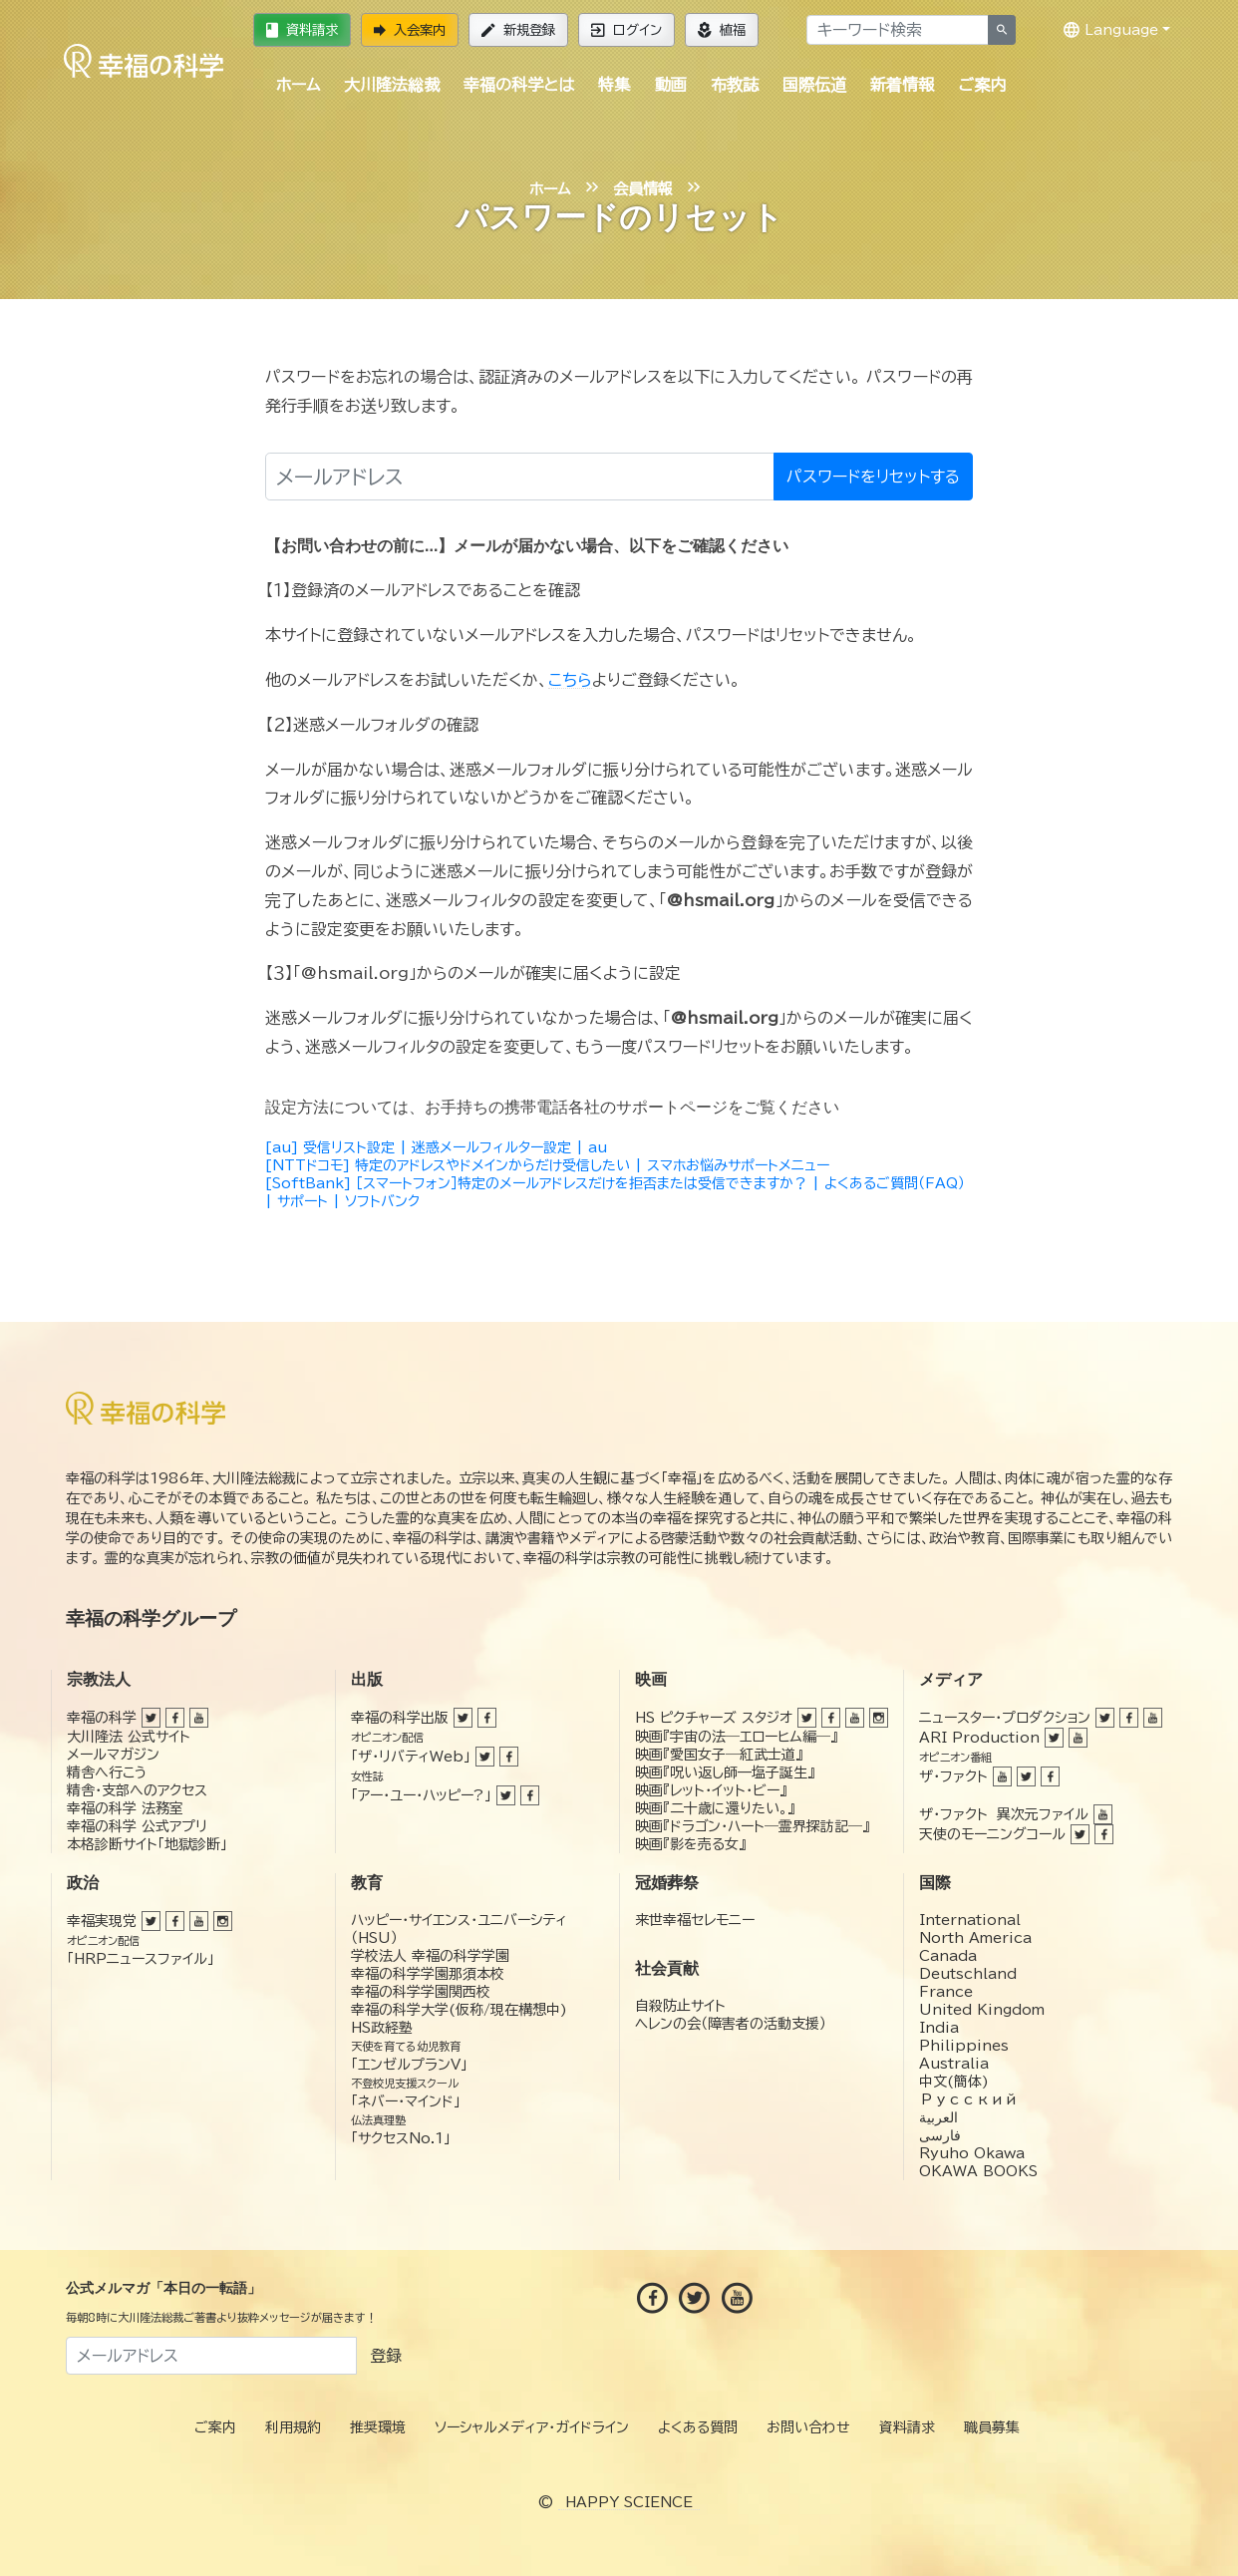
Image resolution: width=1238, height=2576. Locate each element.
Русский (968, 2099)
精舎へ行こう (107, 1772)
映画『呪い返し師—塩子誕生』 (724, 1772)
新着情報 (902, 85)
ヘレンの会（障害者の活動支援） (730, 2024)
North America (975, 1938)
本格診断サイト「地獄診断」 (147, 1844)
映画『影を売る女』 (690, 1844)
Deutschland (968, 1974)
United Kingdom (982, 2010)
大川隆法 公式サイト (128, 1737)
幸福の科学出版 (400, 1718)
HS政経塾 (382, 2028)
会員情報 (643, 188)
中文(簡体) (954, 2082)
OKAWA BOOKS (978, 2171)
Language (1111, 30)
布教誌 (735, 85)
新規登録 (518, 30)
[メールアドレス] (519, 476)
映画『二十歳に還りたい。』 (714, 1808)
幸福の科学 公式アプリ (137, 1826)
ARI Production (979, 1738)
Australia (954, 2064)
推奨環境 (378, 2427)
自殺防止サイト (680, 2006)
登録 (386, 2356)
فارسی (940, 2135)
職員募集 (992, 2427)
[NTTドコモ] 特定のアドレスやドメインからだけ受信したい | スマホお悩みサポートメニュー (547, 1165)
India (939, 2028)
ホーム (298, 85)
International (970, 1920)
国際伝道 (814, 85)
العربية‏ (938, 2117)
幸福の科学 (102, 1718)
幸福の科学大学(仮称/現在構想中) (459, 2010)
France (946, 1992)
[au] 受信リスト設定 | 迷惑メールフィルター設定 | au (436, 1147)
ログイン (626, 30)
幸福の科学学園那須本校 (427, 1974)
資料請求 (302, 30)
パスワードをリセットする (873, 476)
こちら (570, 680)
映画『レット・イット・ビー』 (710, 1790)
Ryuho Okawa (972, 2153)
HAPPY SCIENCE (629, 2502)
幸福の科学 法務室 (125, 1808)
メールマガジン (113, 1755)
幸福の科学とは (519, 85)
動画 (671, 85)
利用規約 (293, 2427)
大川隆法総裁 (392, 85)
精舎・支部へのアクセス (137, 1790)
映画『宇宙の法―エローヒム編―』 (736, 1737)
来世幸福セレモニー (695, 1920)
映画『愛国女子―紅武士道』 (718, 1755)
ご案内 (982, 85)
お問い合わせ (808, 2427)
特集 (614, 85)
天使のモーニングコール (992, 1834)
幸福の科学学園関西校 (420, 1992)
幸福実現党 (102, 1921)
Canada (948, 1956)
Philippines (964, 2046)
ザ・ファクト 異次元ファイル (1003, 1814)
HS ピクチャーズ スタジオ (713, 1718)
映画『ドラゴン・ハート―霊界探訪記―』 (752, 1826)
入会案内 (410, 30)
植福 (722, 30)
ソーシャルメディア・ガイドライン (532, 2427)
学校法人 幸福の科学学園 (430, 1956)
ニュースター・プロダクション (1004, 1718)
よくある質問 (698, 2427)
